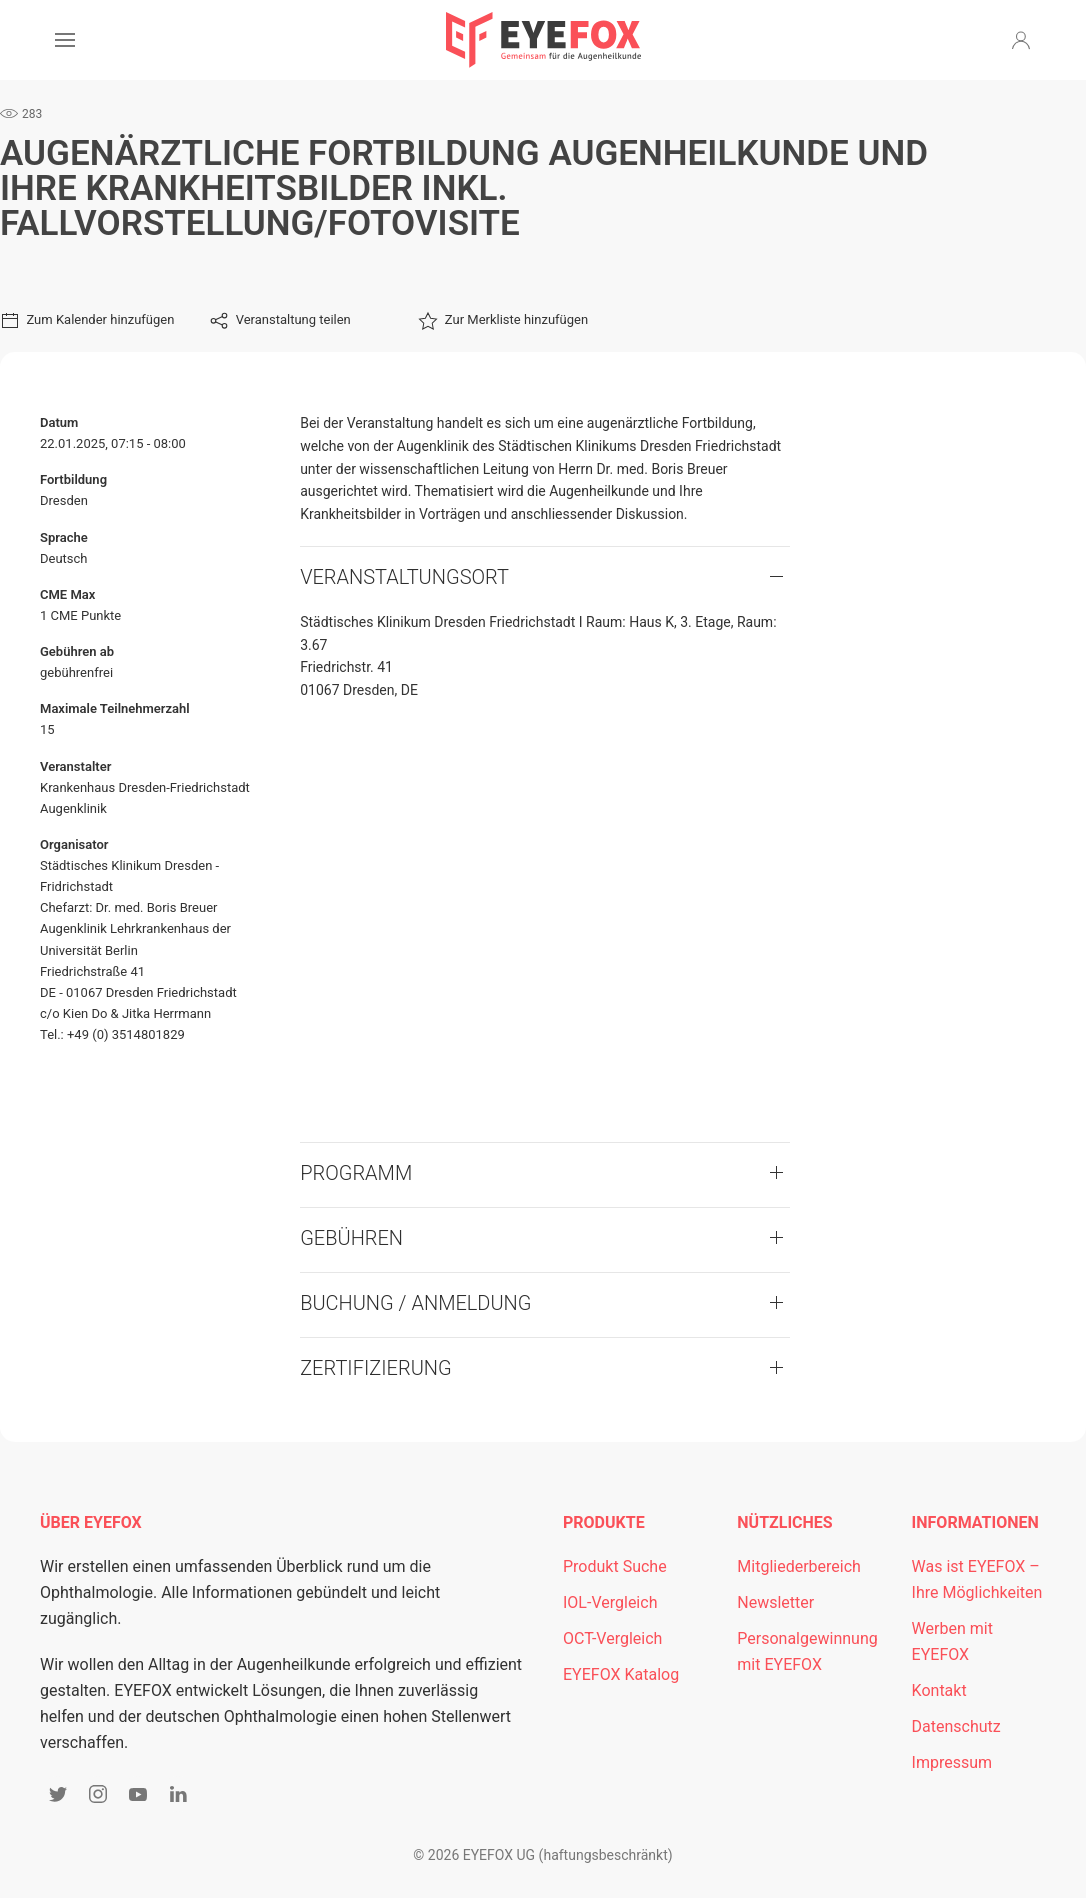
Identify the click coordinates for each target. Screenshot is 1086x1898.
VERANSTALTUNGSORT (404, 577)
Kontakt (939, 1690)
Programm (356, 1173)
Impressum (952, 1762)
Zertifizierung (376, 1368)
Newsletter (775, 1602)
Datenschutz (956, 1726)
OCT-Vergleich (612, 1638)
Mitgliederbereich (799, 1566)
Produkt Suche (615, 1566)
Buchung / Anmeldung (415, 1303)
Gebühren (351, 1238)
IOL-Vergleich (610, 1602)
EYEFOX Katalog (621, 1674)
